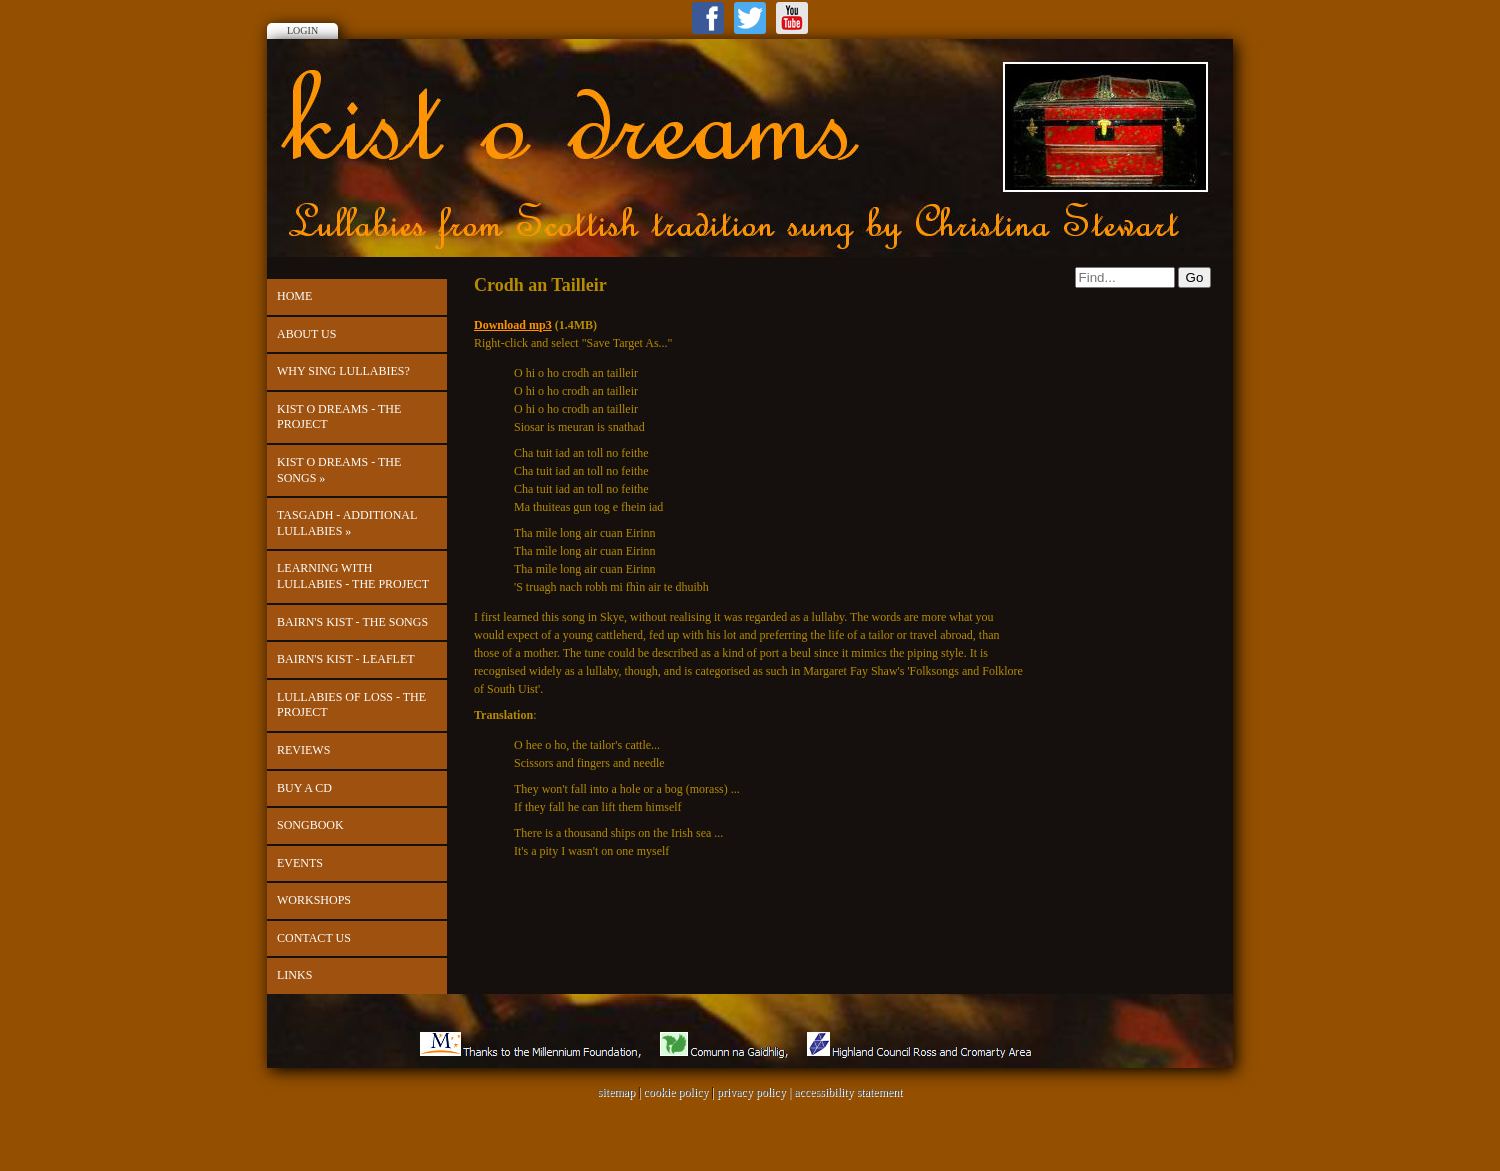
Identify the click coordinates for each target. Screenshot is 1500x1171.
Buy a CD (304, 788)
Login (302, 30)
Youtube (792, 18)
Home (294, 296)
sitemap (616, 1092)
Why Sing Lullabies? (343, 371)
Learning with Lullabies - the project (353, 576)
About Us (306, 334)
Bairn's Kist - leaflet (346, 659)
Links (294, 975)
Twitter (750, 18)
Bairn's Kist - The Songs (352, 622)
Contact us (314, 938)
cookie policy (675, 1092)
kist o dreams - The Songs (339, 470)
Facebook (708, 18)
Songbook (310, 825)
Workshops (314, 900)
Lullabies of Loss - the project (351, 705)
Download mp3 (513, 325)
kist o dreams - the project (339, 417)
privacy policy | (755, 1092)
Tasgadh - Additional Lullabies (347, 523)
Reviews (303, 750)
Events (300, 863)
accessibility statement (848, 1092)
